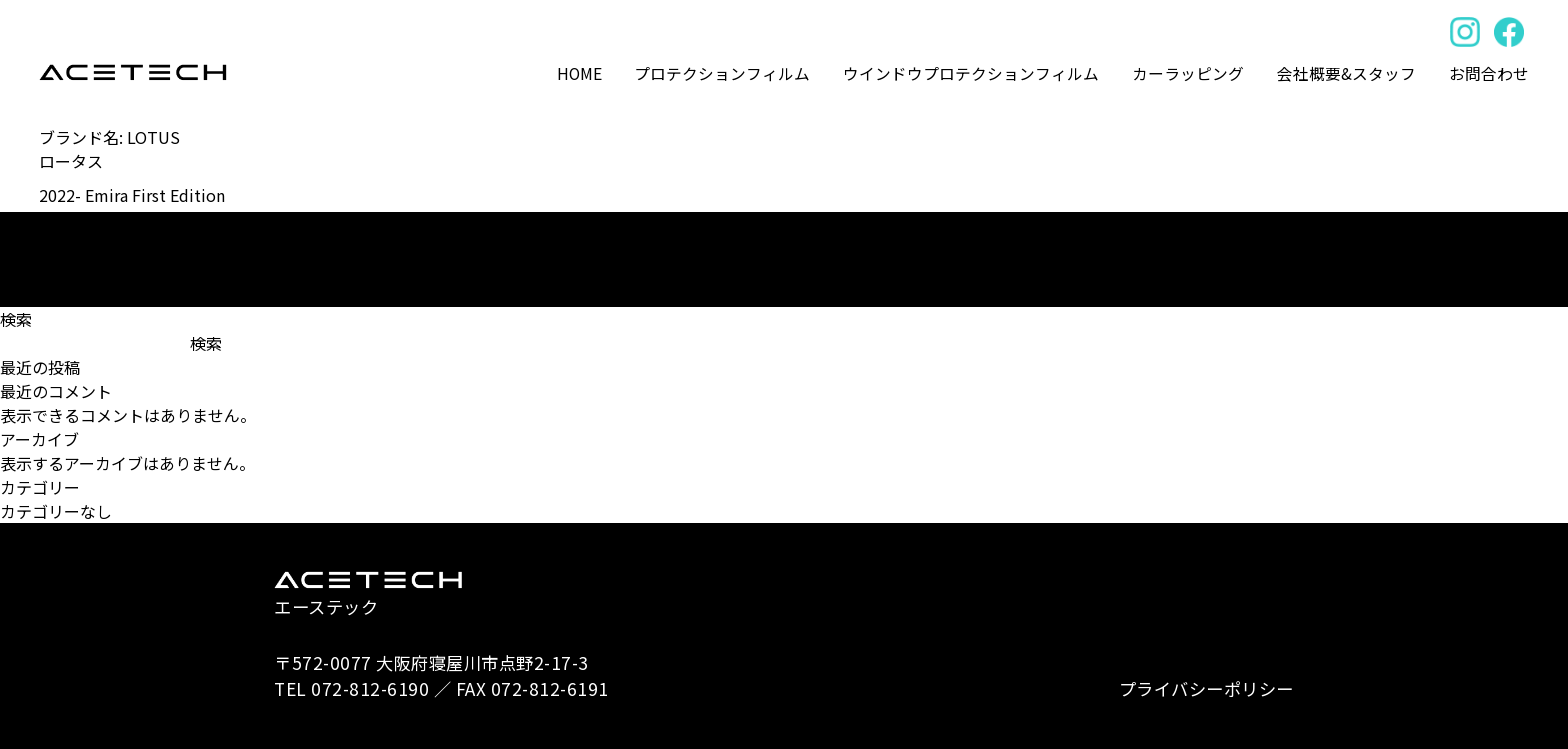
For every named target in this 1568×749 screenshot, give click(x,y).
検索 (16, 319)
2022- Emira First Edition (132, 195)
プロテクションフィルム (722, 73)
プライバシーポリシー (1206, 688)
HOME (579, 73)
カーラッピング (1188, 73)
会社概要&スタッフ (1346, 73)
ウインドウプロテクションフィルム (971, 73)
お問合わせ (1489, 73)
